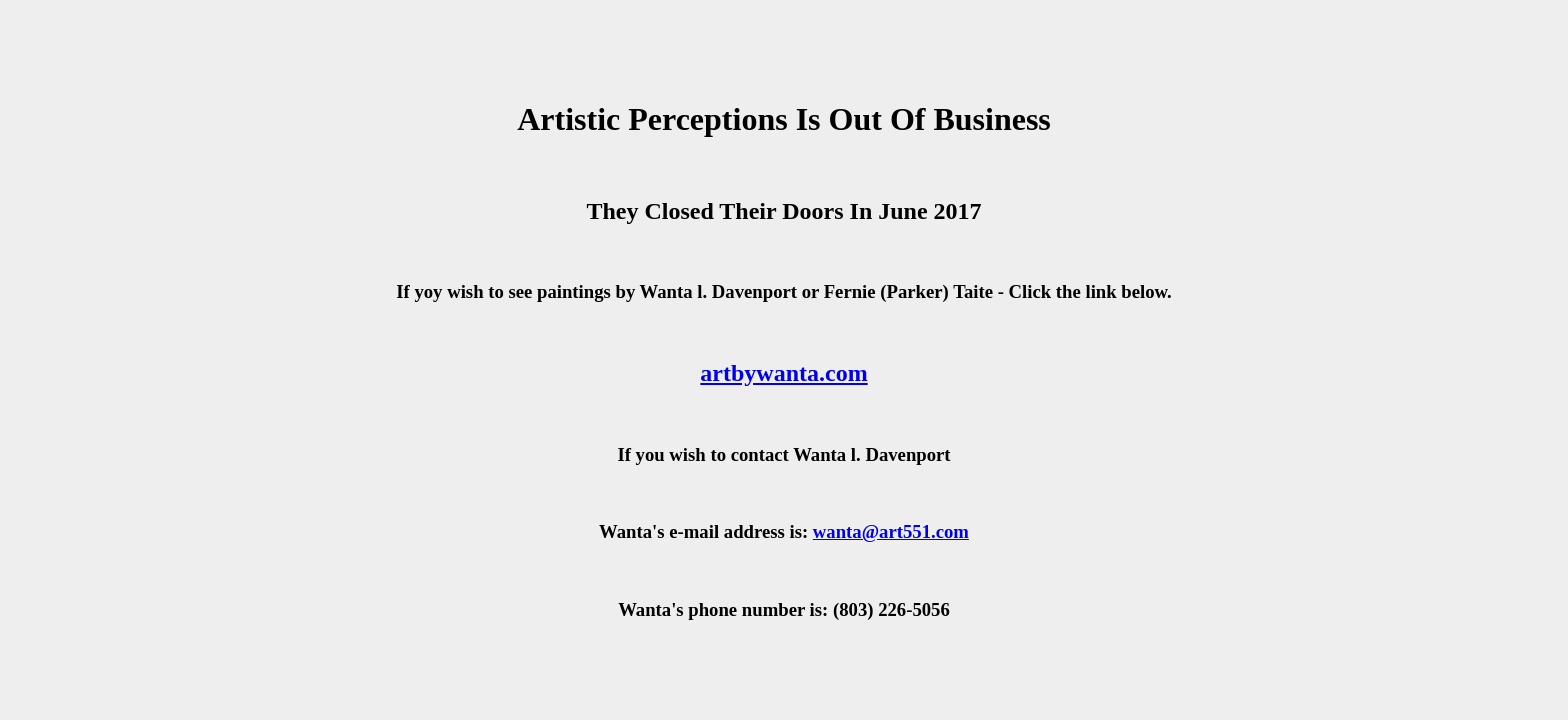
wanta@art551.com (891, 531)
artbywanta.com (783, 373)
